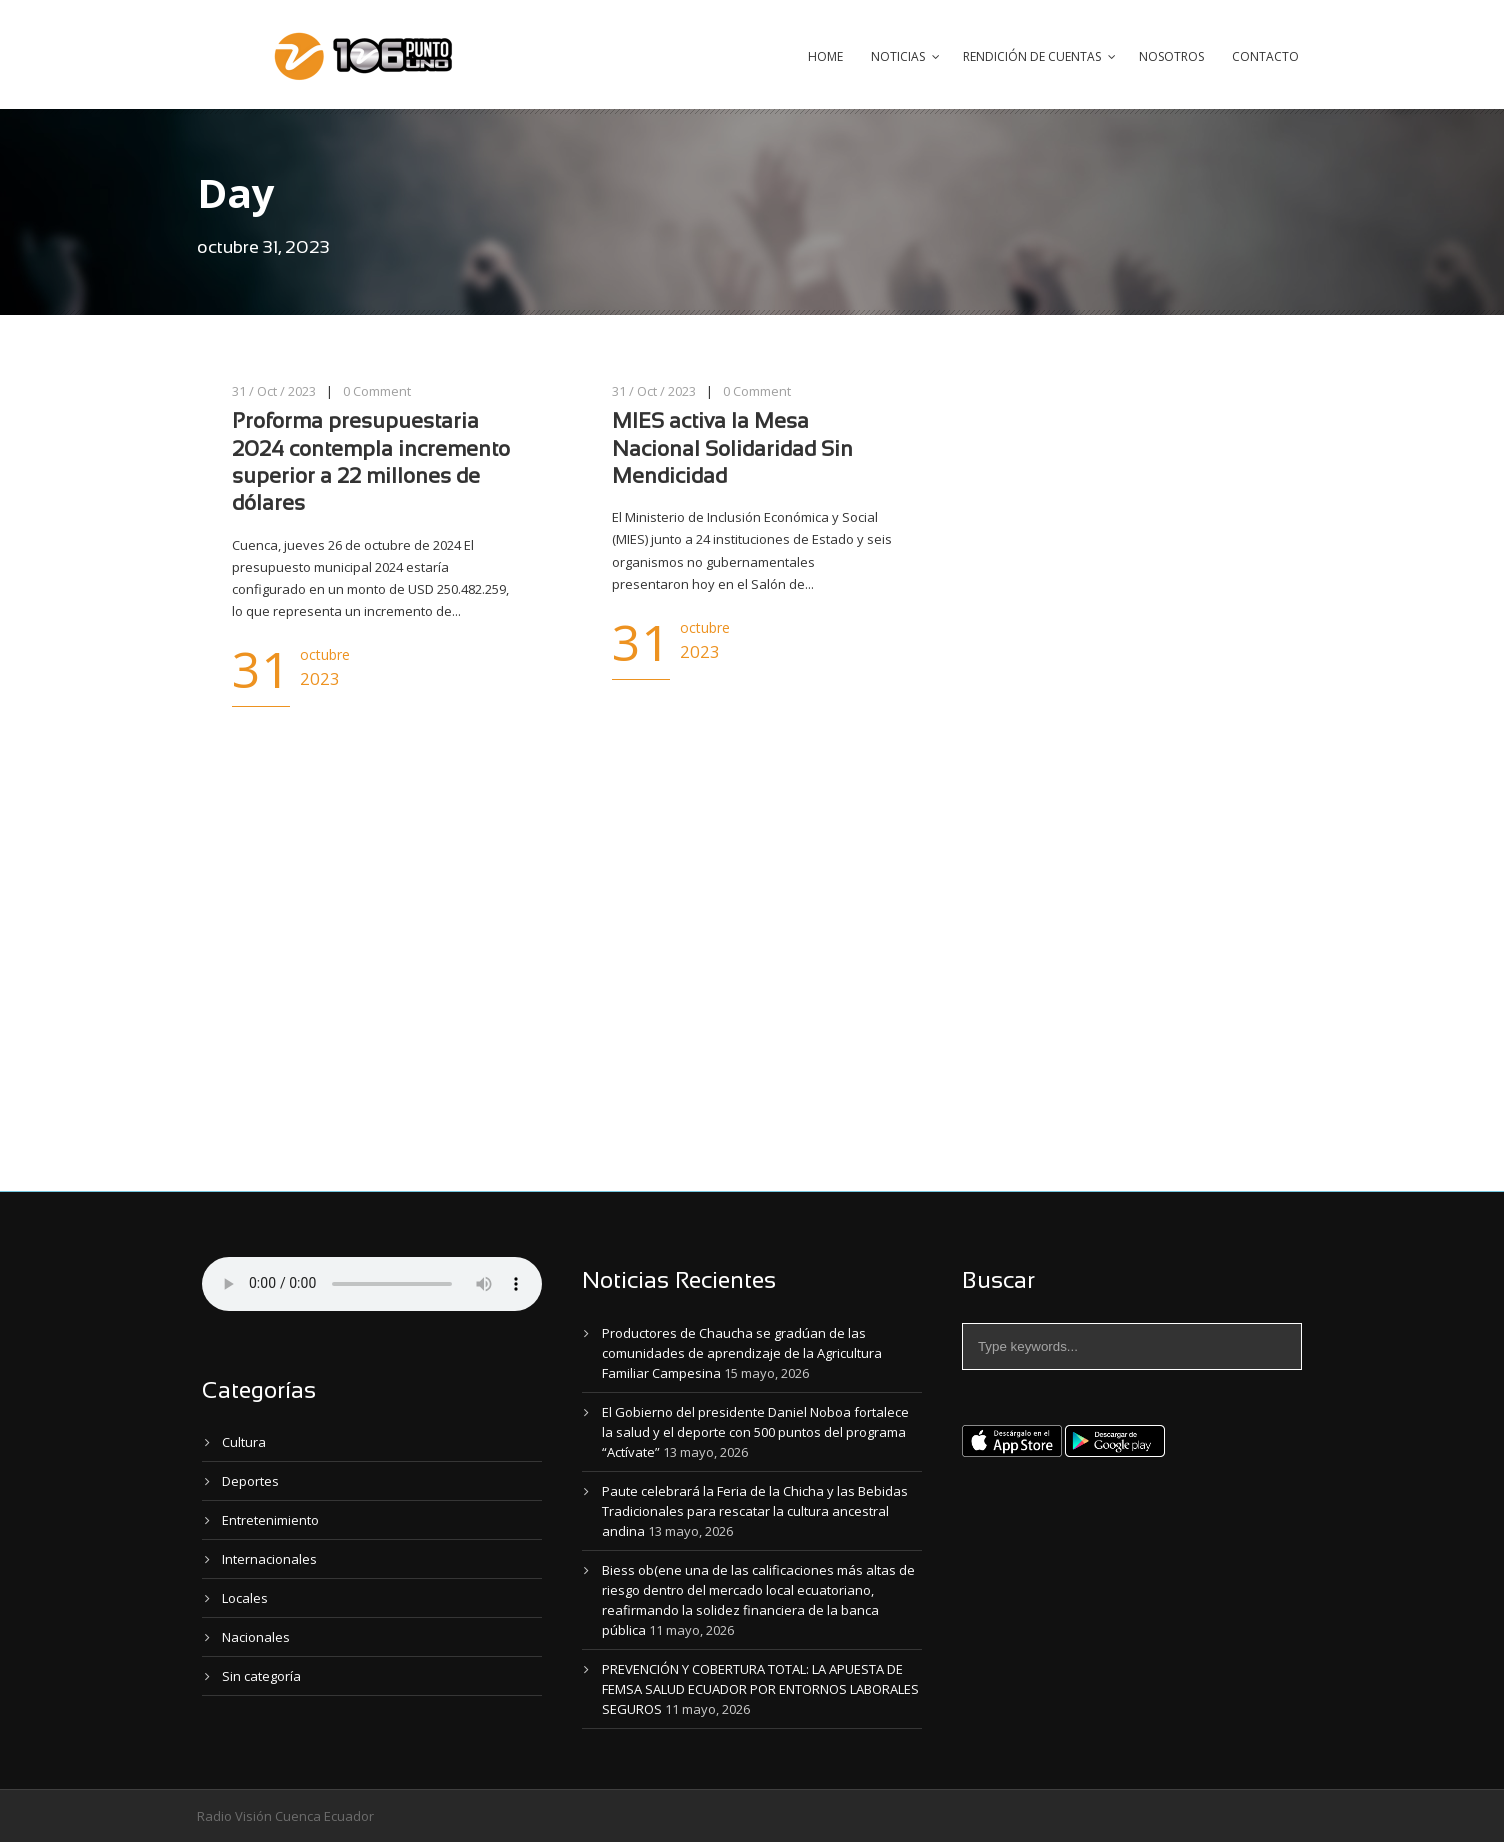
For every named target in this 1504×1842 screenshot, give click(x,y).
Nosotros (1171, 56)
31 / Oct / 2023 (274, 391)
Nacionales (256, 1637)
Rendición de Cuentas (1032, 56)
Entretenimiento (270, 1520)
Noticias (898, 56)
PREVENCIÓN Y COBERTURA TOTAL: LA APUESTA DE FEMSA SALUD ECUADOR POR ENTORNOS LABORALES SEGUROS (760, 1689)
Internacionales (269, 1559)
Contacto (1265, 56)
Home (825, 56)
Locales (245, 1598)
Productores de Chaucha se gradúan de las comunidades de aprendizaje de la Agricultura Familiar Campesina (742, 1353)
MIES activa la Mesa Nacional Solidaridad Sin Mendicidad (732, 450)
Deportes (250, 1481)
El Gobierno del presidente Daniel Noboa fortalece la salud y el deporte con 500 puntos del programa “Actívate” (755, 1432)
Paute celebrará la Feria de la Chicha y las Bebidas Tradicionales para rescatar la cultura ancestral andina (755, 1511)
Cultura (244, 1442)
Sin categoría (261, 1676)
